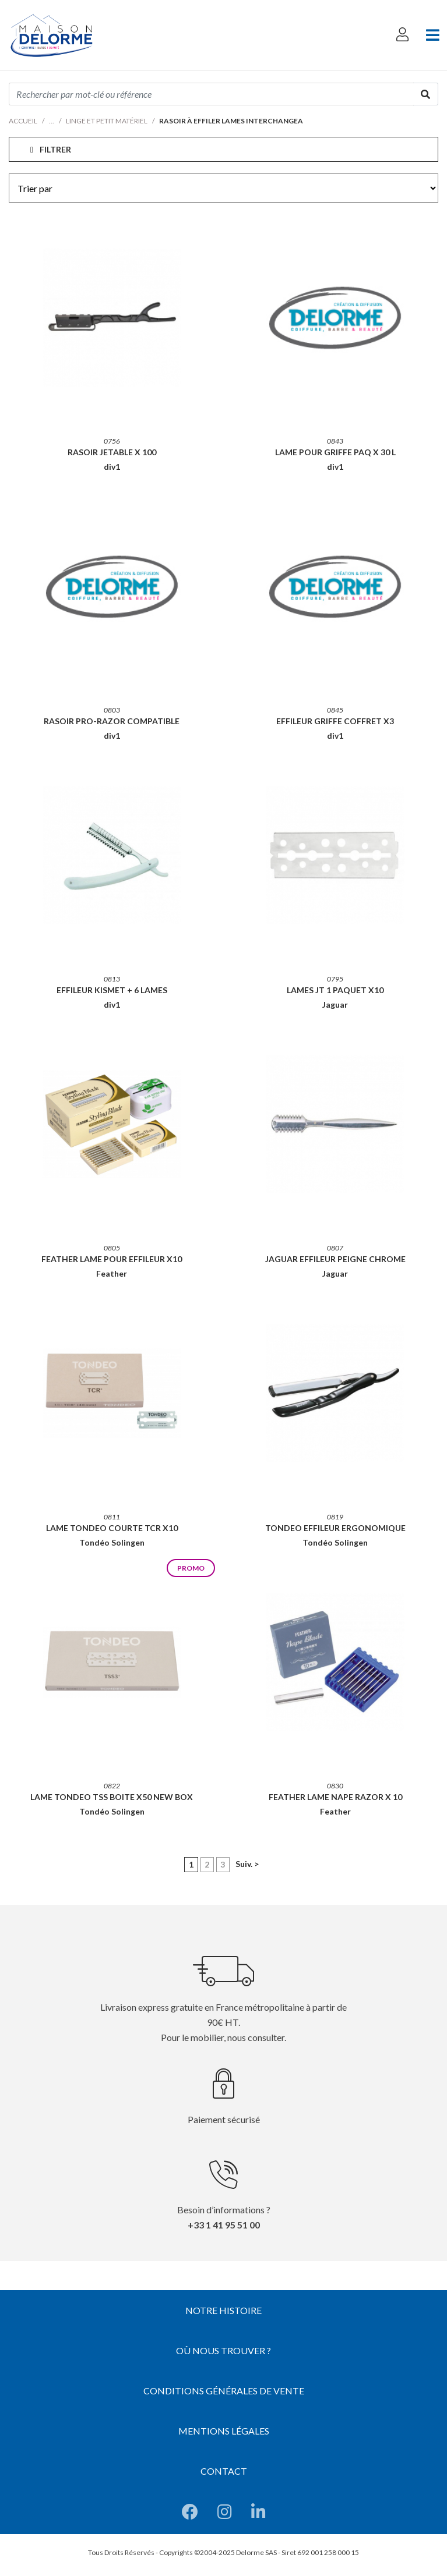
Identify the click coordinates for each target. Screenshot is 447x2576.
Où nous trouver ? (223, 2350)
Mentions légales (223, 2430)
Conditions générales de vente (223, 2390)
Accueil (23, 120)
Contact (223, 2470)
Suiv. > (247, 1864)
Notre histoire (223, 2310)
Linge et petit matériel (106, 120)
